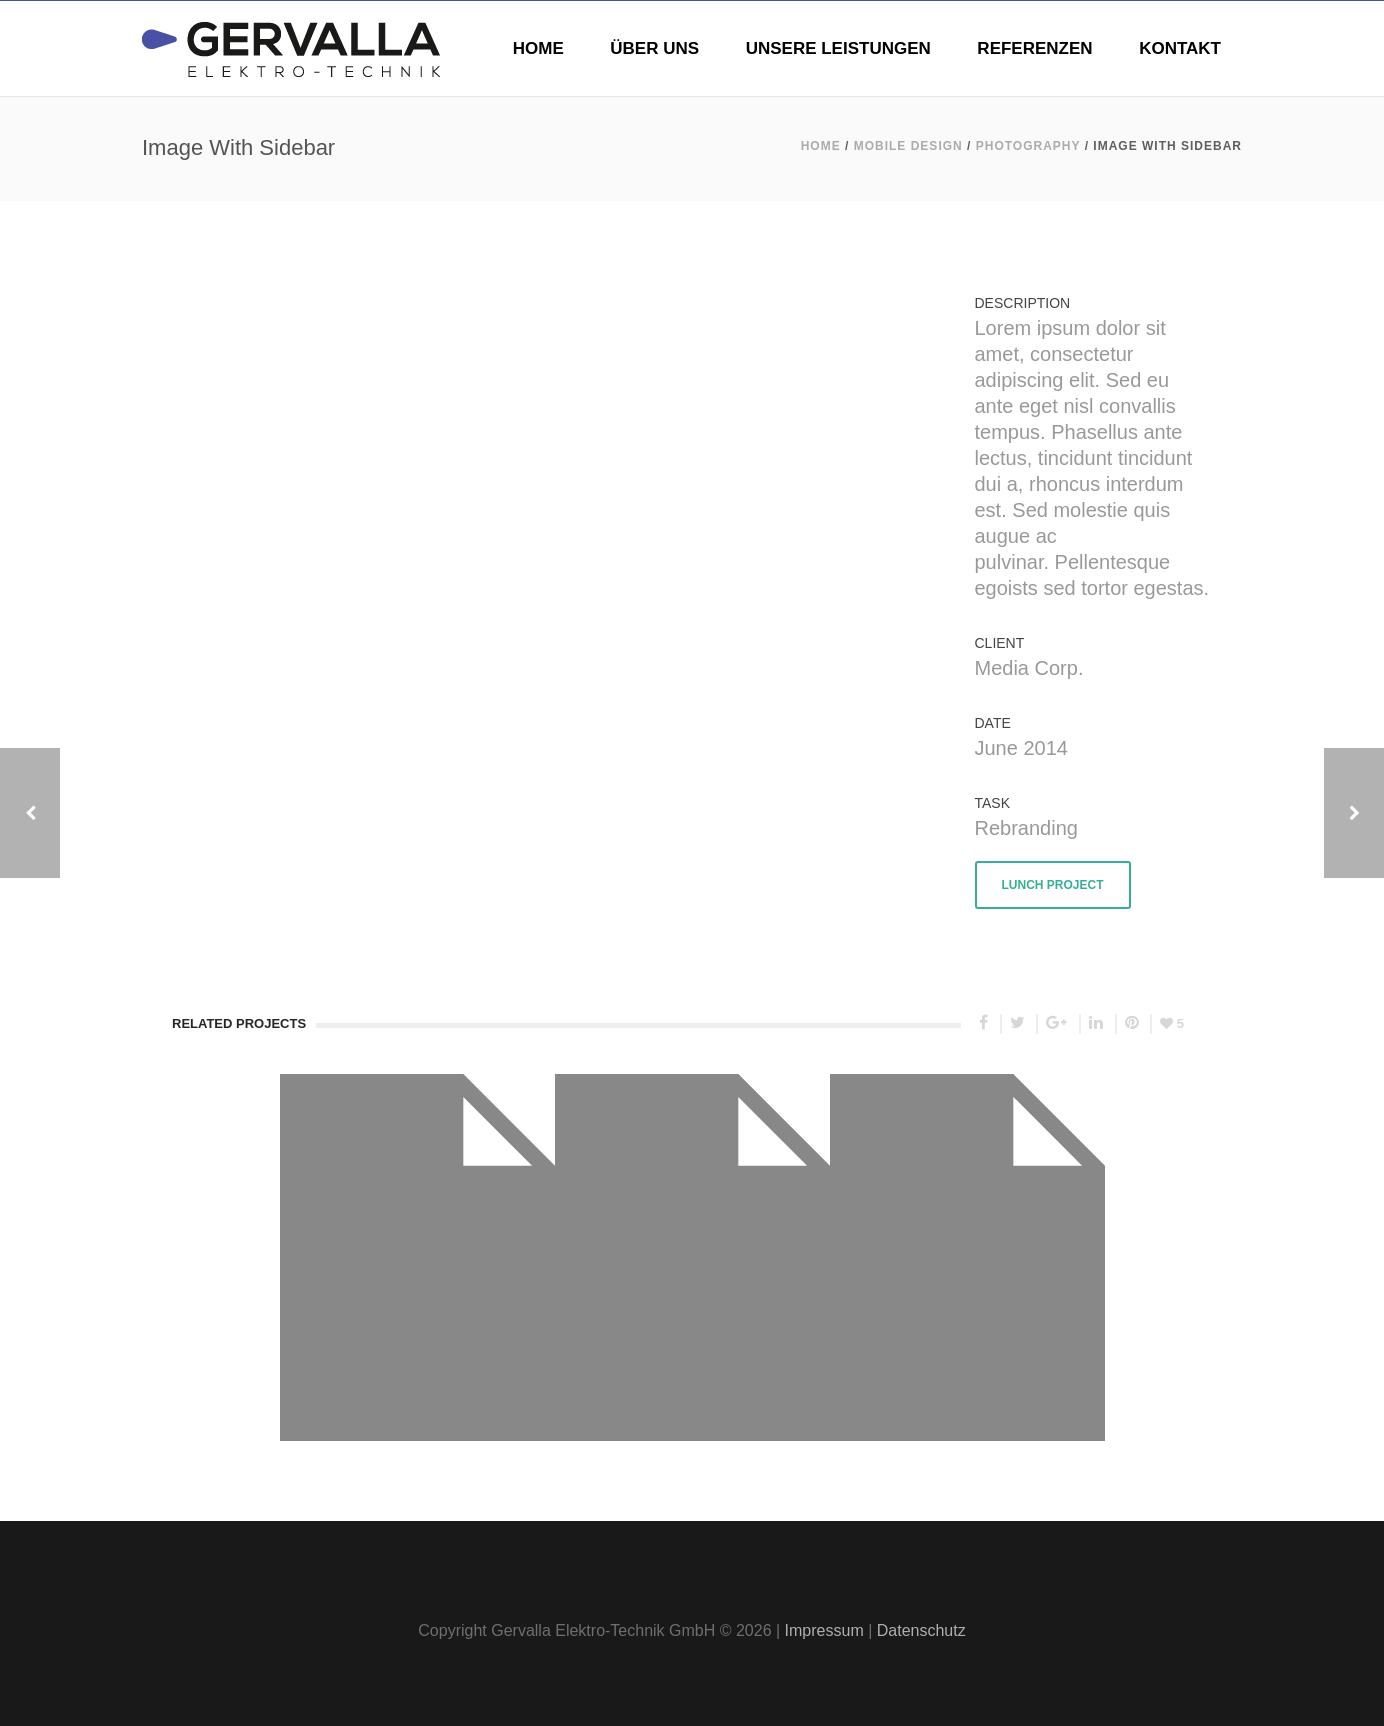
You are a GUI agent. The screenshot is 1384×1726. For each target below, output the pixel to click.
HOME (538, 48)
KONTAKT (1180, 48)
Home (821, 146)
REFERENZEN (1034, 48)
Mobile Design (908, 146)
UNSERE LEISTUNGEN (838, 48)
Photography (1028, 146)
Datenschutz (921, 1630)
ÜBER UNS (654, 48)
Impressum (824, 1630)
